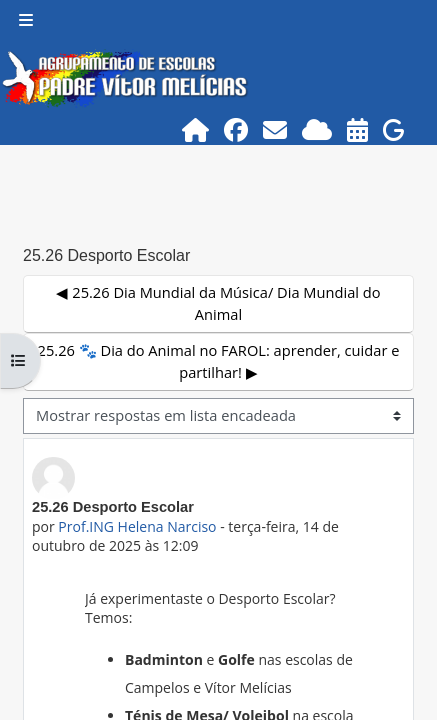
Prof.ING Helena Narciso (137, 526)
